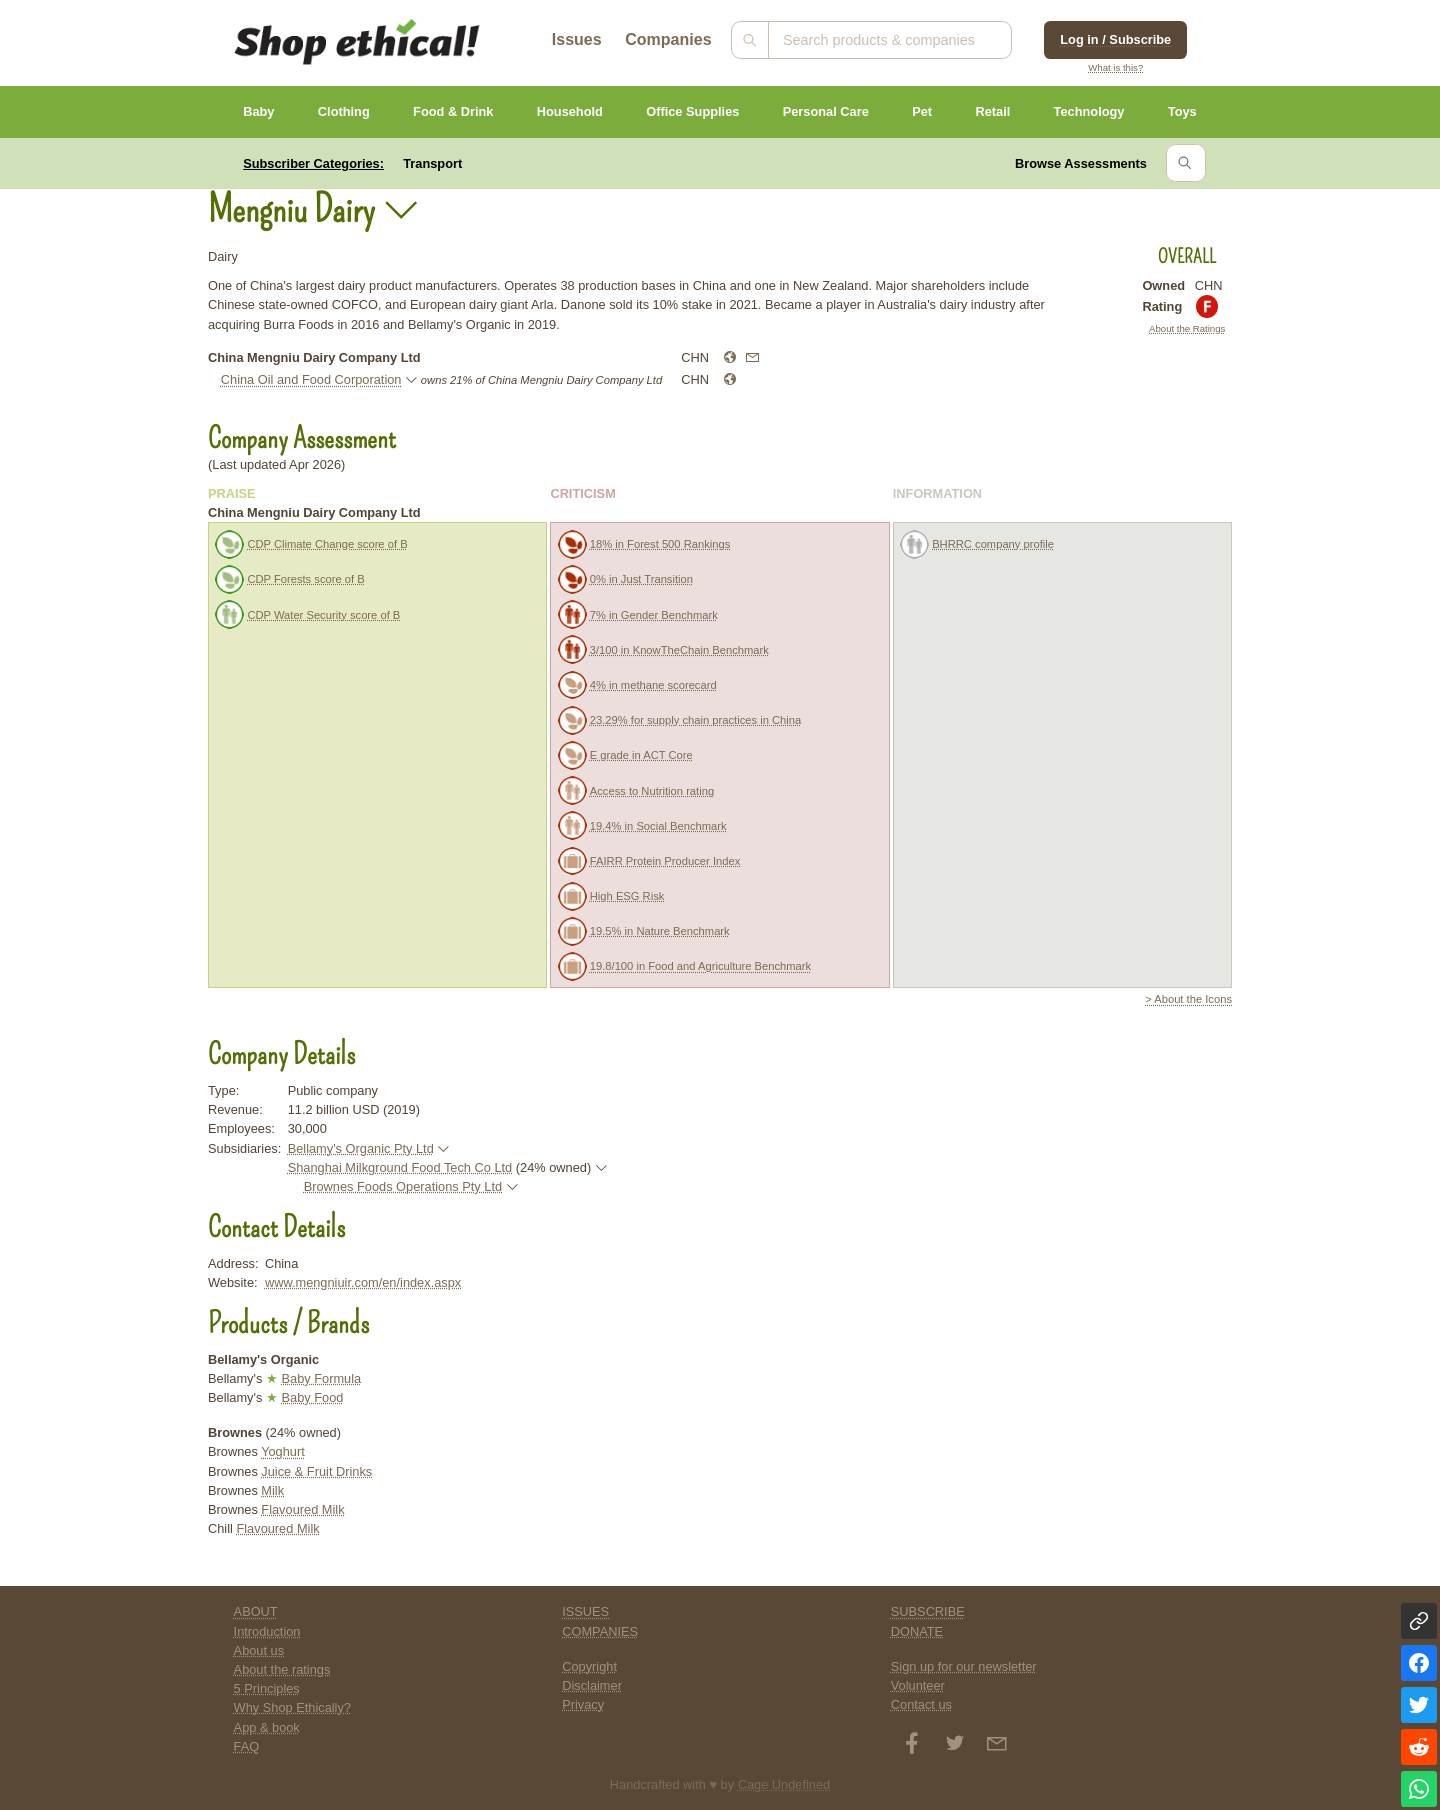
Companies (668, 39)
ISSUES (585, 1611)
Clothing (344, 111)
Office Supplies (692, 111)
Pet (922, 111)
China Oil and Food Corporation (311, 379)
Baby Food (312, 1397)
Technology (1089, 111)
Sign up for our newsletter (964, 1666)
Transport (432, 163)
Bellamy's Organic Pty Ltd (361, 1148)
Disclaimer (592, 1685)
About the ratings (282, 1669)
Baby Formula (321, 1378)
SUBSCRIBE (928, 1611)
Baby (258, 111)
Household (570, 111)
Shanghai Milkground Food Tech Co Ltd (400, 1167)
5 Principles (267, 1688)
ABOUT (256, 1611)
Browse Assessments (1081, 163)
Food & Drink (453, 111)
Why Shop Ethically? (292, 1707)
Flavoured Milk (302, 1509)
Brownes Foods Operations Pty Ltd (403, 1186)
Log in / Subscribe (1115, 39)
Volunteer (918, 1685)
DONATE (917, 1631)
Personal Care (826, 111)
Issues (577, 39)
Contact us (921, 1704)
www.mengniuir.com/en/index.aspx (363, 1282)
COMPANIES (600, 1631)
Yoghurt (283, 1451)
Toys (1182, 111)
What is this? (1115, 67)
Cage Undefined (784, 1784)
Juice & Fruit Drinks (316, 1471)
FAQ (247, 1746)
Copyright (589, 1666)
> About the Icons (1188, 999)
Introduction (267, 1631)
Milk (272, 1490)
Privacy (583, 1704)
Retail (992, 111)
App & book (267, 1727)
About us (259, 1650)
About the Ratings (1187, 328)
